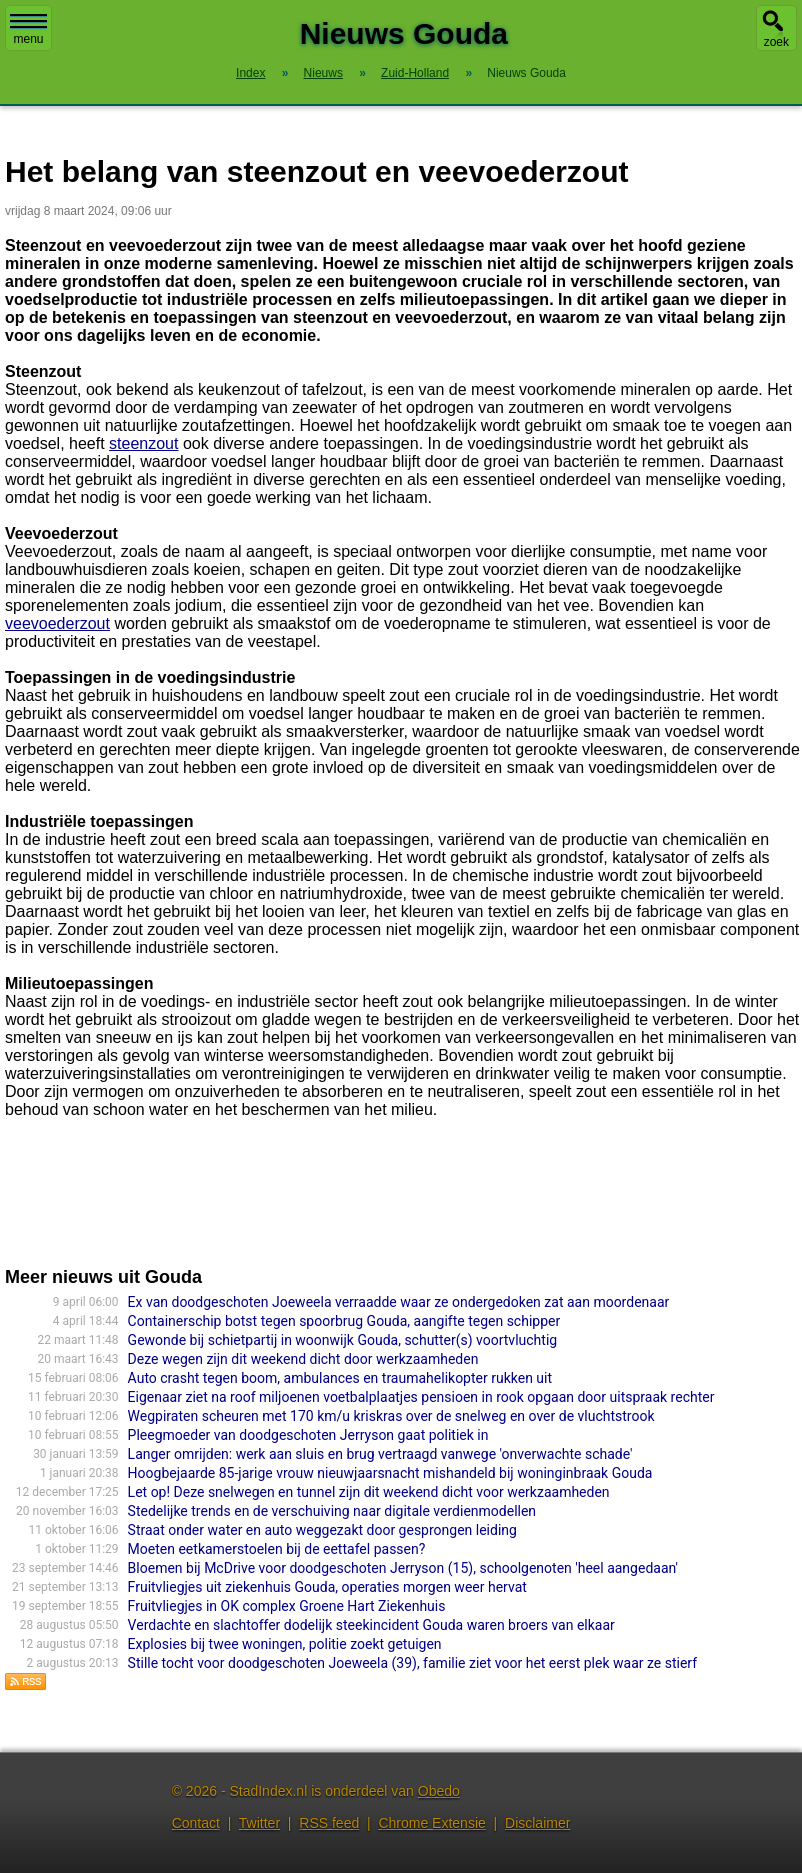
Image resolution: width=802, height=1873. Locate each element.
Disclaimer (537, 1823)
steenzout (143, 443)
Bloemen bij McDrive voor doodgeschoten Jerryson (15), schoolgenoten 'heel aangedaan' (403, 1568)
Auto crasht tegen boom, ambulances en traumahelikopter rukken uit (340, 1378)
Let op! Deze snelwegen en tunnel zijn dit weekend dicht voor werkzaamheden (369, 1492)
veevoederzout (57, 623)
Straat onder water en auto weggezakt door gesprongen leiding (322, 1530)
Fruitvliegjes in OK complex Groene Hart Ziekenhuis (287, 1606)
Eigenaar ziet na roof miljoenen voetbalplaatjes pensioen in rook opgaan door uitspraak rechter (421, 1397)
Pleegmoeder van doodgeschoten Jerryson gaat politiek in (308, 1435)
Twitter (259, 1823)
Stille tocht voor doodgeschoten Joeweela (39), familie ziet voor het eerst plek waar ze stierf (412, 1663)
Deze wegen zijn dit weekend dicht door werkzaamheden (303, 1359)
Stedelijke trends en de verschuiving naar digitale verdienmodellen (332, 1511)
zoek (776, 42)
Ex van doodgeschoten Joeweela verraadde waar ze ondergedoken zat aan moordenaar (399, 1302)
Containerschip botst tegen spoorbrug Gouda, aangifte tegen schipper (344, 1321)
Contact (196, 1823)
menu (28, 30)
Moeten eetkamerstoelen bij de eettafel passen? (277, 1549)
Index (250, 73)
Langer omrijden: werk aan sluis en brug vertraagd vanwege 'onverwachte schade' (380, 1454)
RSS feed (329, 1823)
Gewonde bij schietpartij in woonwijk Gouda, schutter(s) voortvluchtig (343, 1340)
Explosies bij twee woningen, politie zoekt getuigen (285, 1644)
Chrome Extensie (431, 1823)
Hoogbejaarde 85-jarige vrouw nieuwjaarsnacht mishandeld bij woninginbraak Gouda (390, 1473)
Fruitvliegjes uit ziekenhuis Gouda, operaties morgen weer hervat (327, 1587)
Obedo (439, 1791)
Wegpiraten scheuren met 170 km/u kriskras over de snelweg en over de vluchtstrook (391, 1416)
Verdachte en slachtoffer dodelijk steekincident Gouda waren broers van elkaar (371, 1625)
